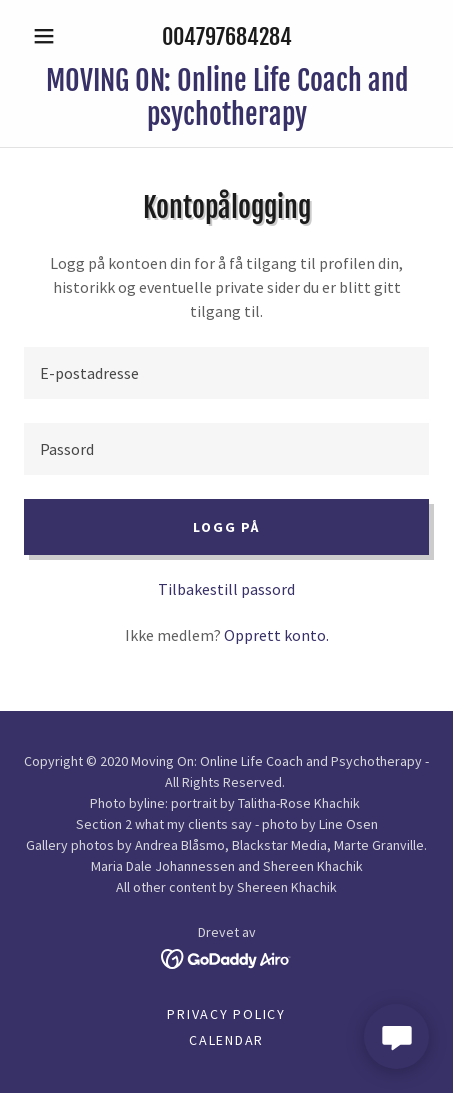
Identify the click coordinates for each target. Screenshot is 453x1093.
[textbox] (226, 373)
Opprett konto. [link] (276, 635)
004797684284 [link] (227, 36)
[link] (226, 97)
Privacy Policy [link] (226, 1014)
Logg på (226, 527)
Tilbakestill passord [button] (226, 589)
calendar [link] (226, 1040)
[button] (54, 36)
